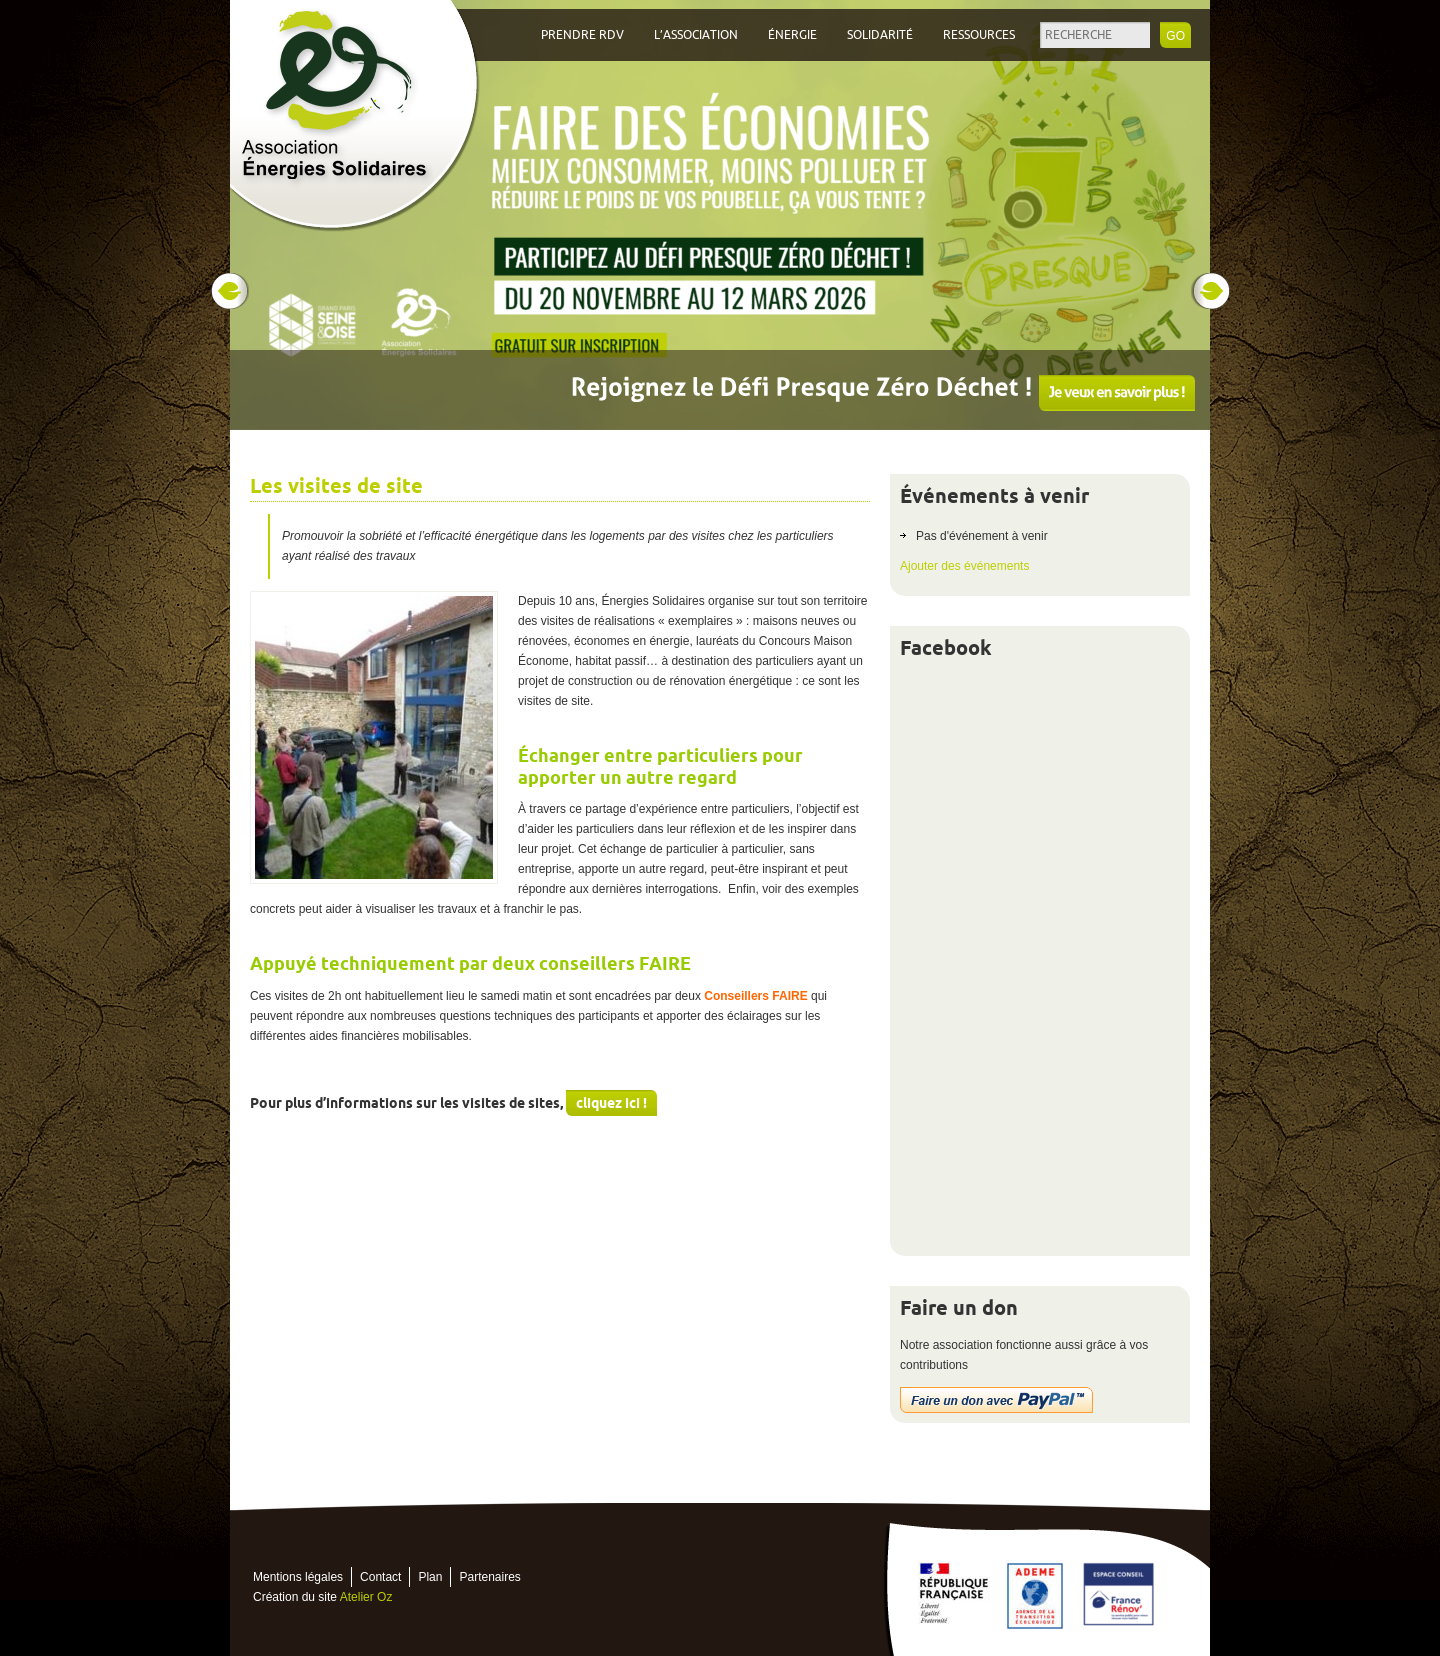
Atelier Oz (366, 1597)
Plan (430, 1577)
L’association (696, 35)
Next (1211, 291)
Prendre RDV (582, 35)
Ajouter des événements (964, 566)
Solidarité (880, 35)
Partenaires (489, 1577)
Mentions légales (298, 1577)
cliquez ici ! (611, 1103)
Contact (380, 1577)
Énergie (792, 35)
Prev (229, 291)
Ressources (979, 35)
